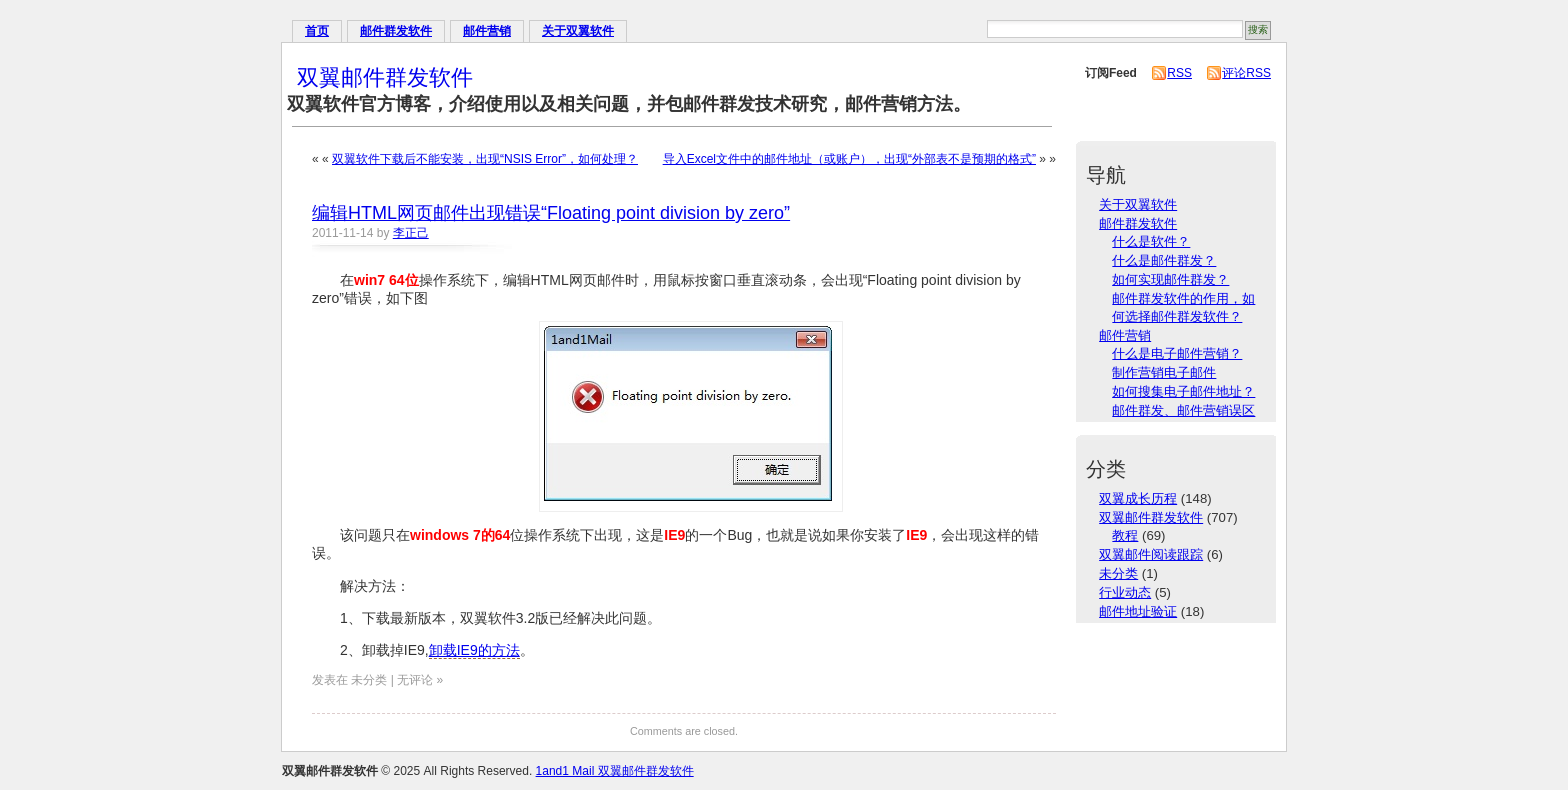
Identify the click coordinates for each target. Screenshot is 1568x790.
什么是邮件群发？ (1164, 260)
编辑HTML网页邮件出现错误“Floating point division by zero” (551, 213)
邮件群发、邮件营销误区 (1183, 410)
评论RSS (1246, 73)
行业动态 (1125, 592)
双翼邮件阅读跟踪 (1151, 554)
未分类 (1118, 573)
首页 (317, 31)
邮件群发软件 (396, 31)
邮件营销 (487, 31)
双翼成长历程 (1138, 498)
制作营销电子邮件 (1164, 372)
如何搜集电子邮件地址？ (1183, 391)
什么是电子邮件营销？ (1177, 353)
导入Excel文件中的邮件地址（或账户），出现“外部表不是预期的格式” (849, 159)
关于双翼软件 (578, 31)
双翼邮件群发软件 (385, 77)
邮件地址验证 (1138, 611)
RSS (1179, 73)
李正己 (411, 233)
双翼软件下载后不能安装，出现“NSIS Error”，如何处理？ (485, 159)
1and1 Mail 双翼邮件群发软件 (615, 771)
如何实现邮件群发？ (1170, 279)
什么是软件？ (1151, 241)
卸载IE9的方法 (474, 650)
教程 (1125, 535)
